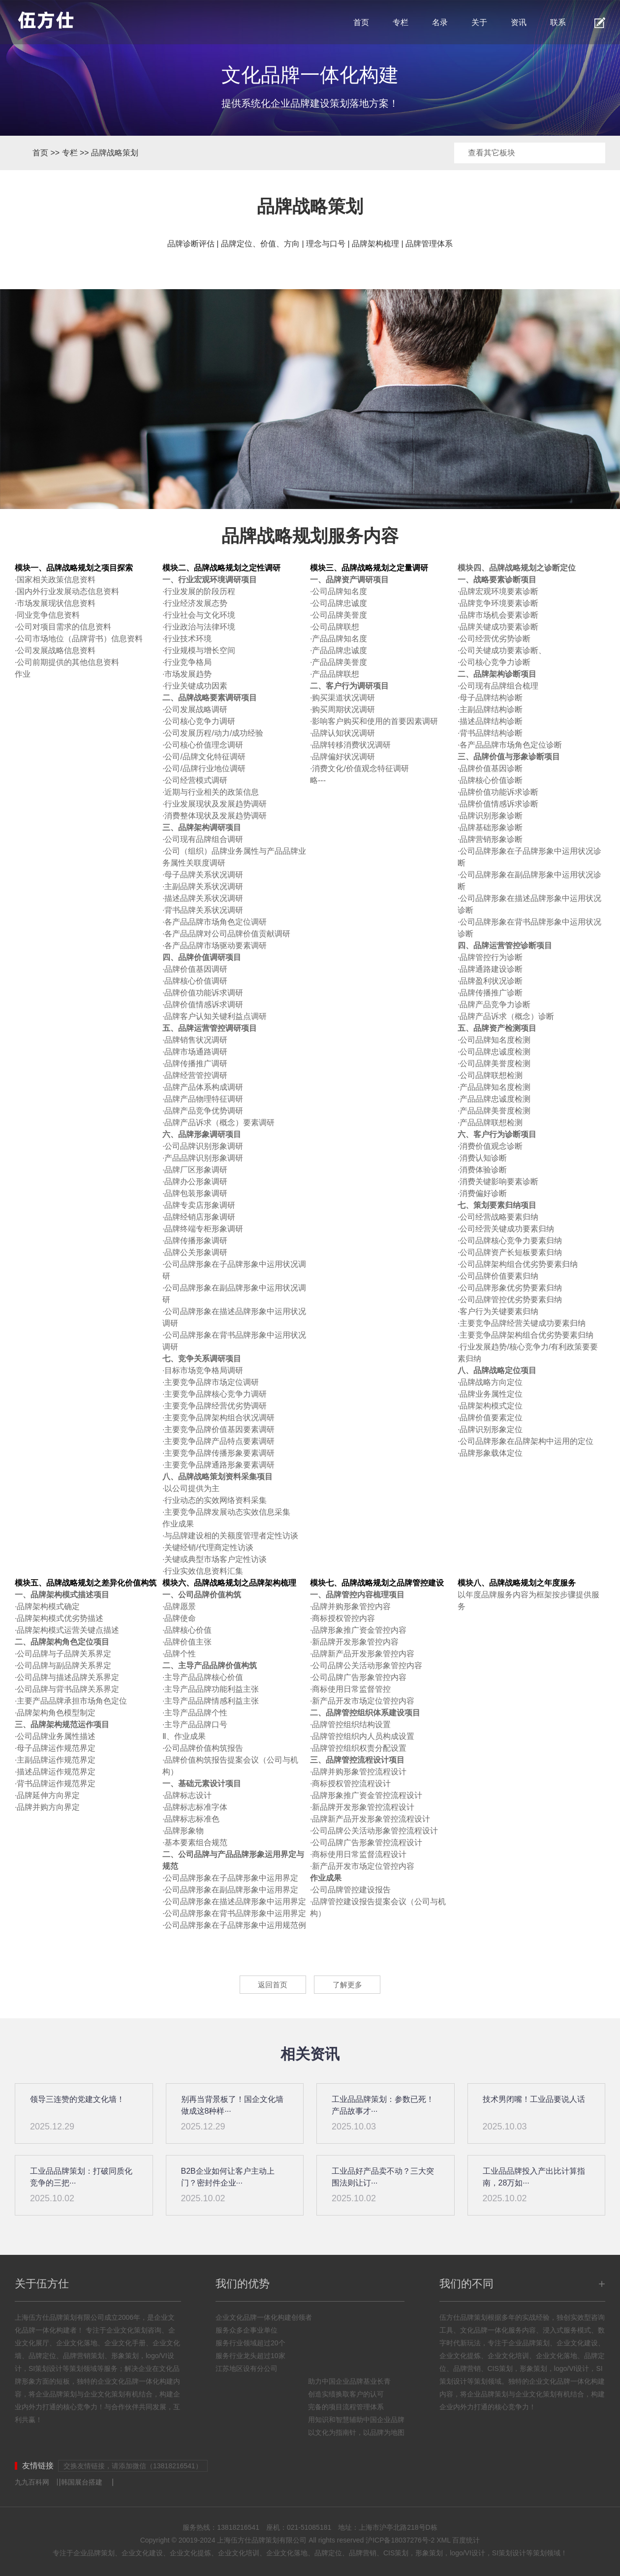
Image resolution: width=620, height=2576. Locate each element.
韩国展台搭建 (81, 2482)
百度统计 (466, 2540)
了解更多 (350, 1984)
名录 (440, 22)
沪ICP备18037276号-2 (400, 2540)
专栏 (400, 22)
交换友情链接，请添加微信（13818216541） (132, 2466)
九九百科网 (32, 2482)
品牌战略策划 (114, 153)
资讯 (519, 22)
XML (443, 2540)
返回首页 (270, 1984)
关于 (479, 22)
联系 (558, 22)
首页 (361, 22)
